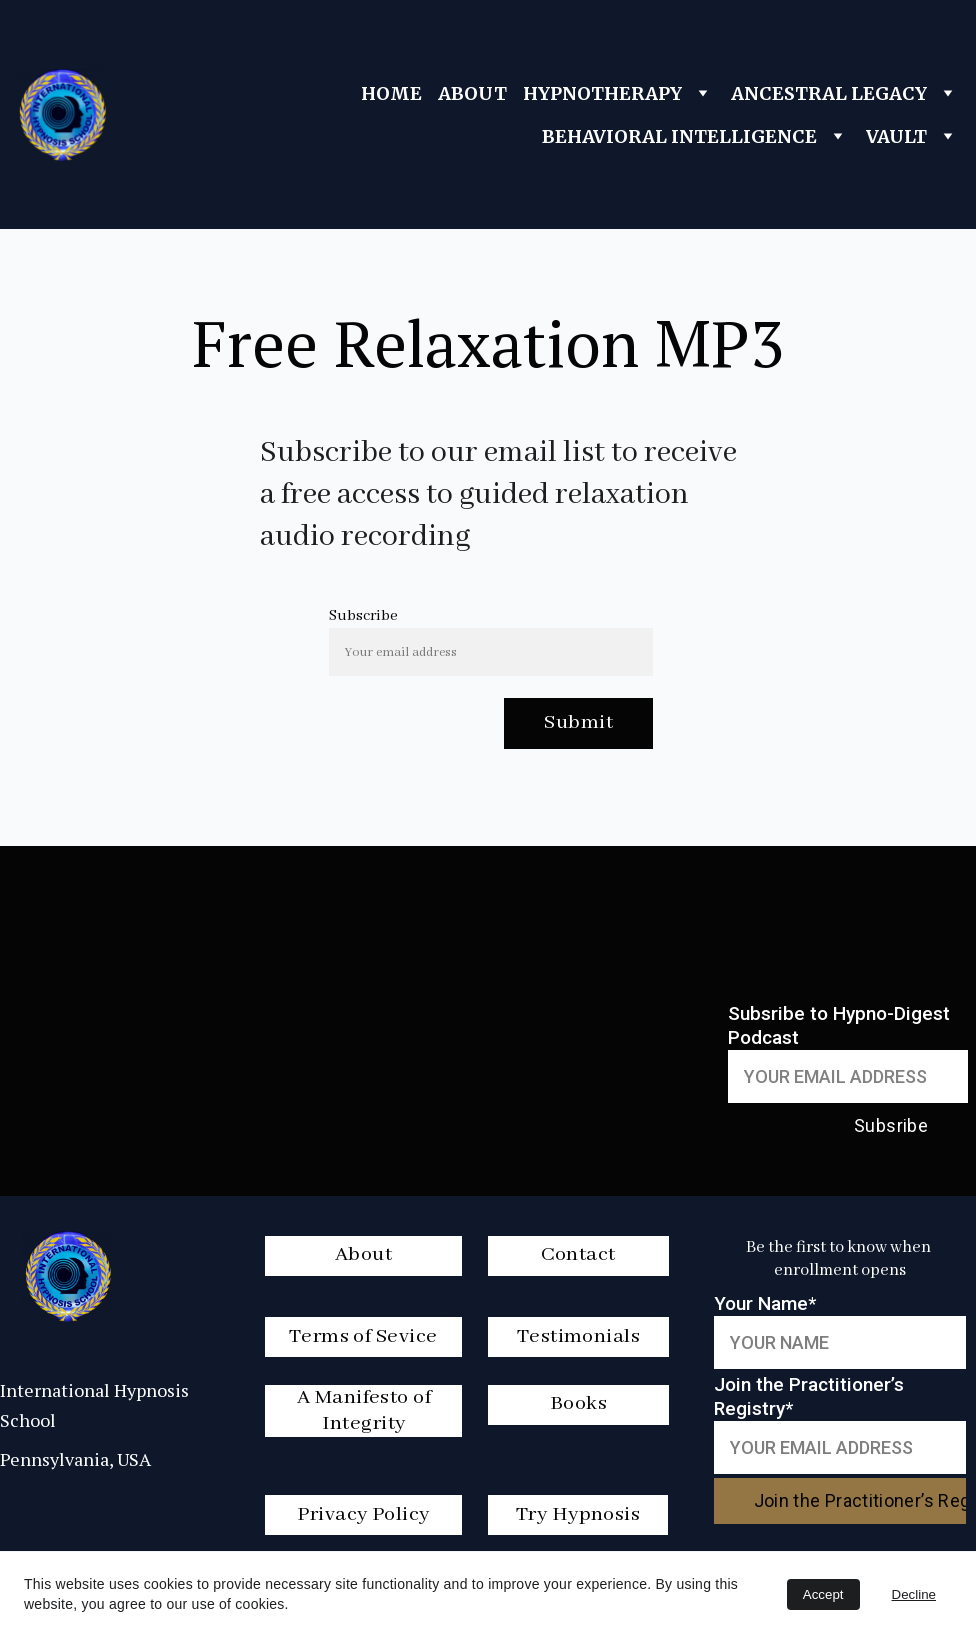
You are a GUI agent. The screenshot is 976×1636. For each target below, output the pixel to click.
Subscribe (363, 616)
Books (578, 1403)
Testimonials (578, 1336)
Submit (578, 722)
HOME (391, 93)
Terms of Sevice (363, 1336)
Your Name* (765, 1303)
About (363, 1254)
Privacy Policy (363, 1514)
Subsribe (891, 1125)
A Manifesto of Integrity (364, 1410)
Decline (914, 1594)
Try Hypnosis (578, 1514)
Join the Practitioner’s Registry (860, 1500)
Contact (578, 1254)
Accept (823, 1594)
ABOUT (472, 93)
